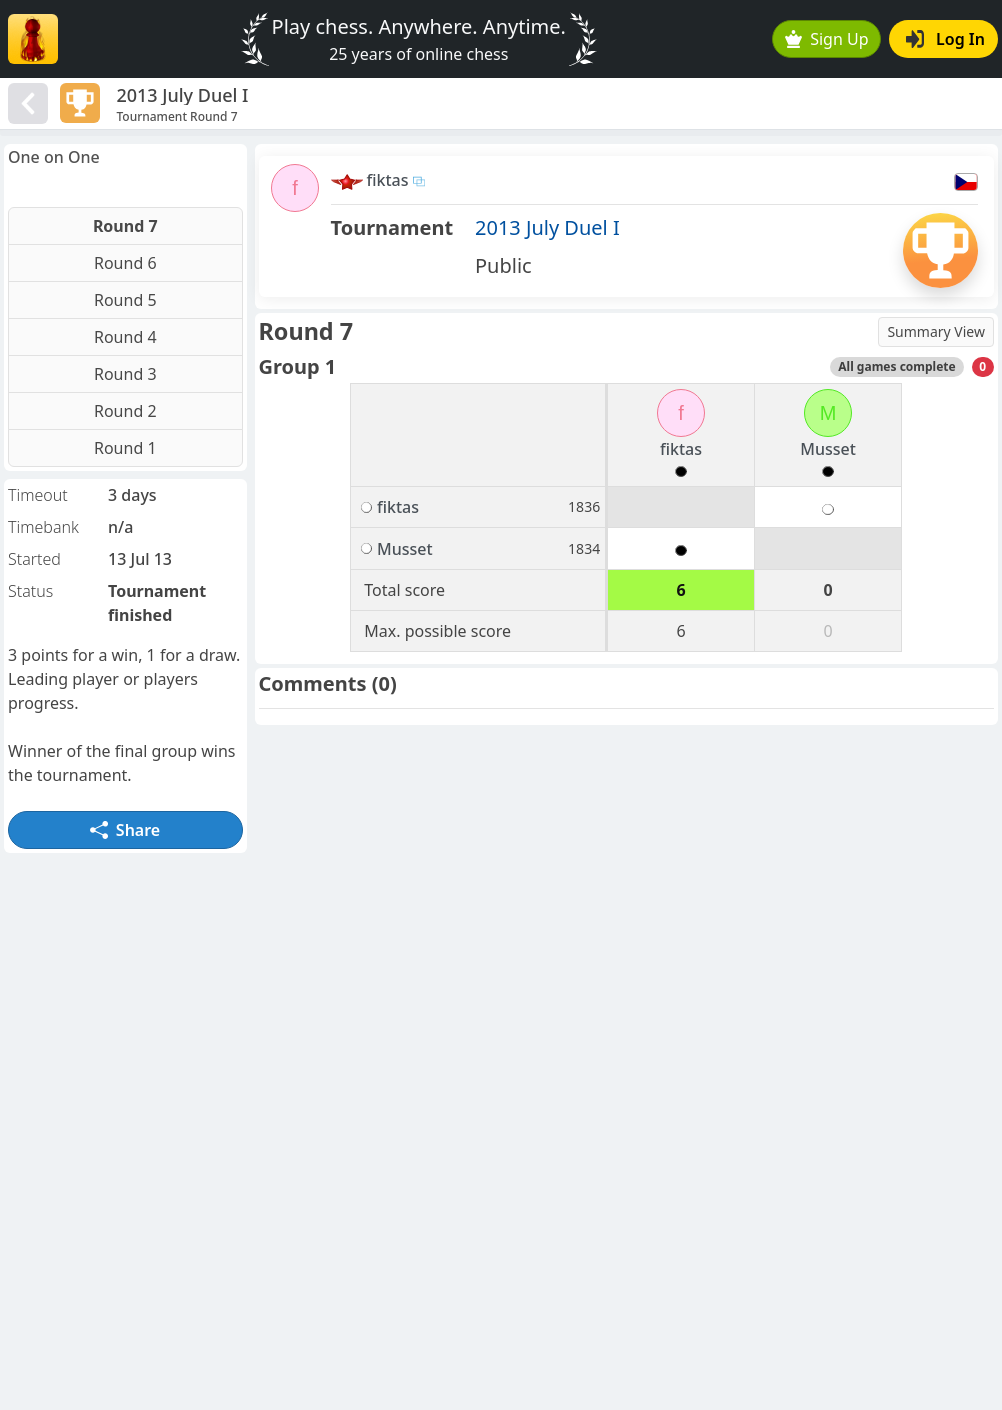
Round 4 (125, 337)
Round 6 (125, 263)
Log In (945, 39)
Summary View (936, 331)
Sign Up (827, 39)
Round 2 (125, 411)
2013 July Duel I (547, 227)
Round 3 (125, 374)
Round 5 (125, 300)
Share (125, 830)
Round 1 (125, 448)
